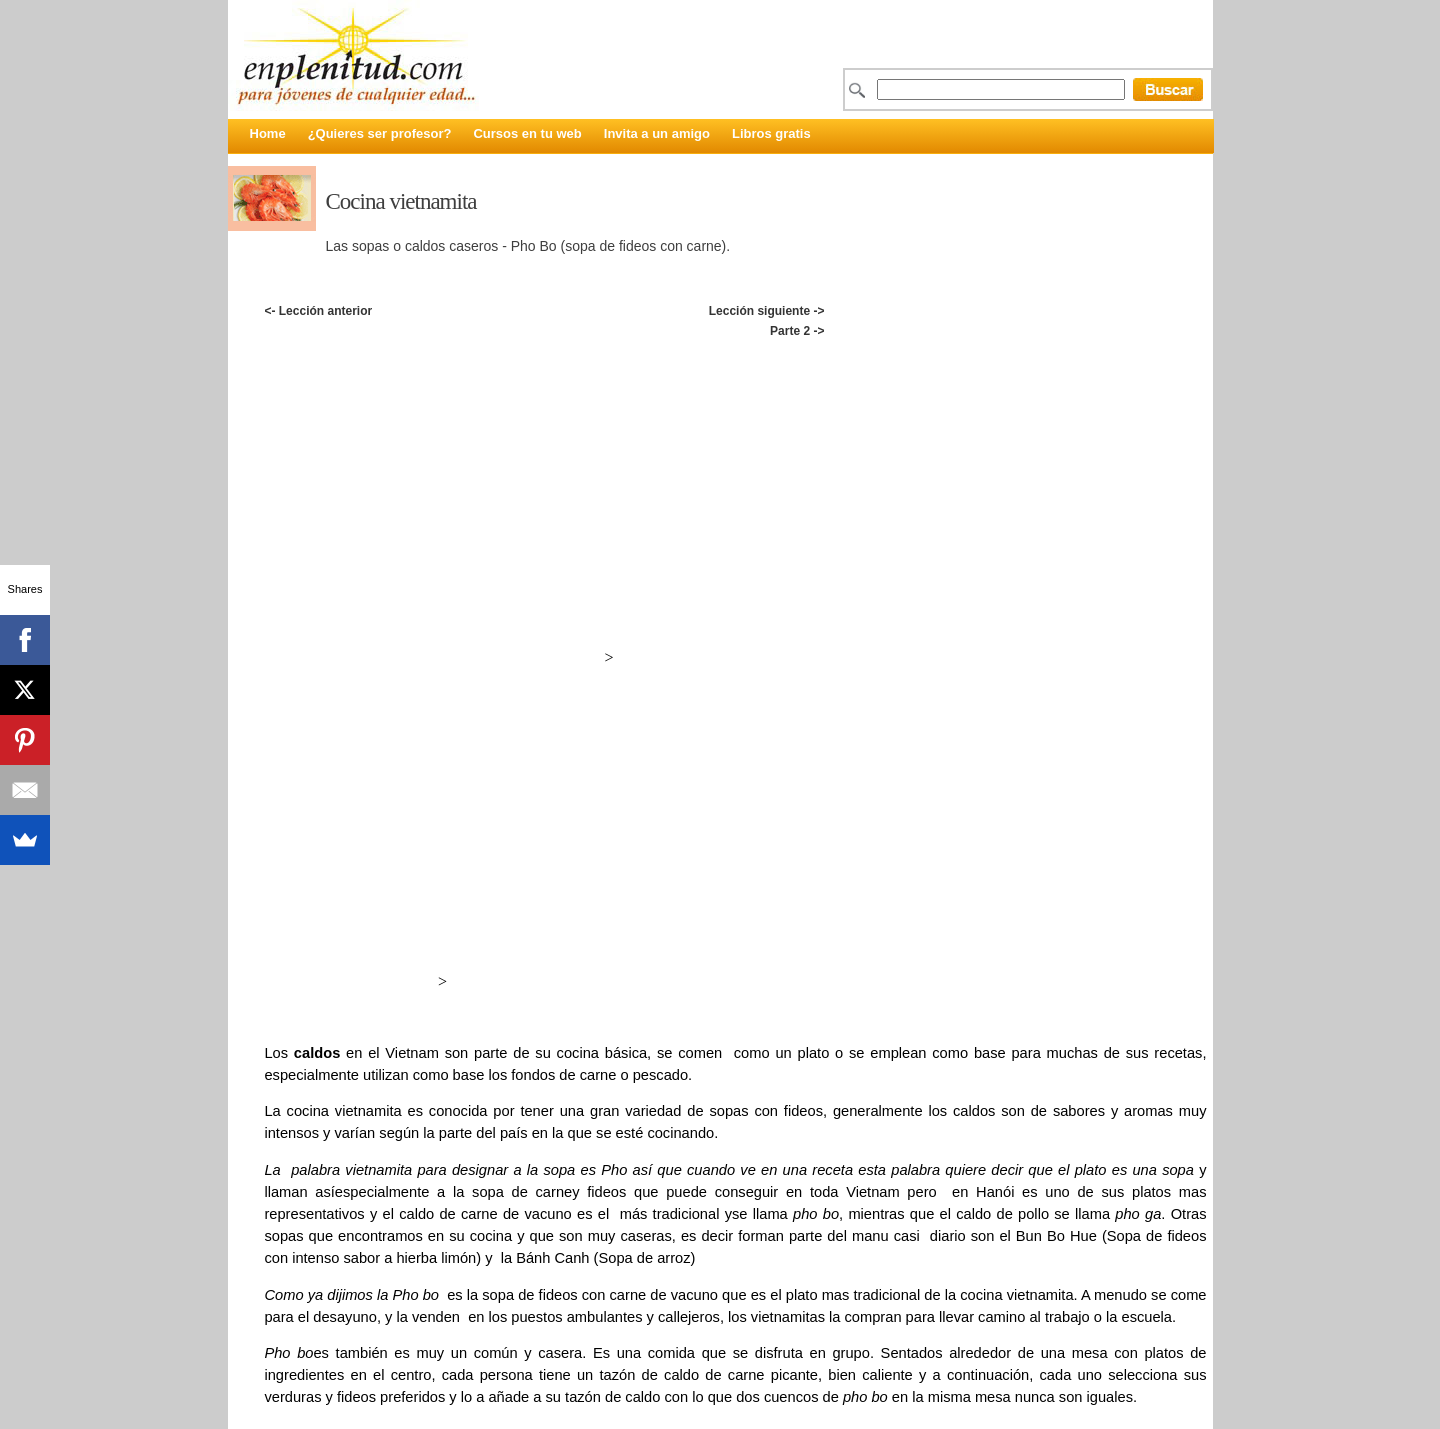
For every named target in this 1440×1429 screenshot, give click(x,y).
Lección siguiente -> (767, 311)
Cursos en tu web (527, 133)
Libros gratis (771, 133)
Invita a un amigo (657, 133)
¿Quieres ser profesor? (380, 133)
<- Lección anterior (318, 311)
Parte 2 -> (797, 331)
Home (268, 133)
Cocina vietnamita (401, 201)
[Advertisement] (735, 362)
